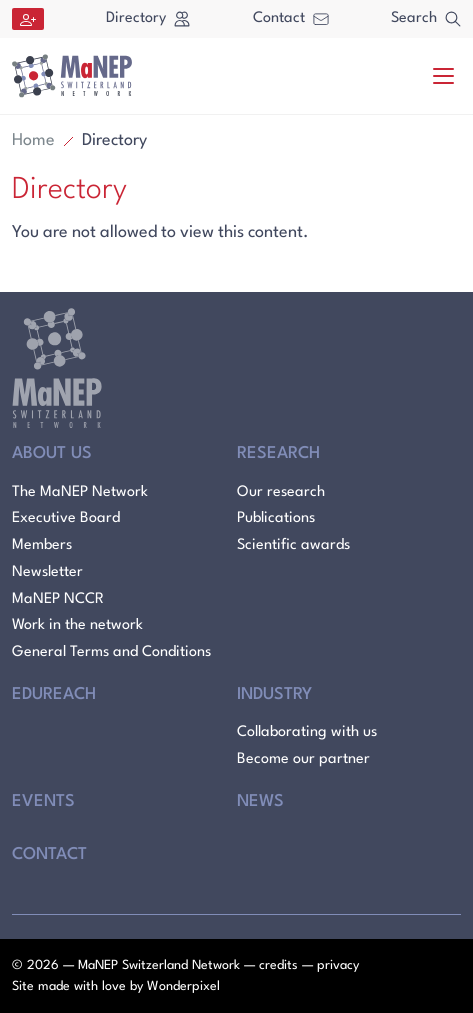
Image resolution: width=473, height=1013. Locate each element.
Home (33, 140)
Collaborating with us (307, 732)
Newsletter (47, 572)
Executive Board (66, 518)
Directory (148, 19)
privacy (338, 965)
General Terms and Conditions (111, 652)
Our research (281, 492)
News (260, 801)
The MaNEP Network (80, 492)
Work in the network (77, 625)
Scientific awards (293, 545)
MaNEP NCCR (58, 599)
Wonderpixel (183, 986)
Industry (274, 694)
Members (42, 545)
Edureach (54, 694)
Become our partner (303, 759)
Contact (291, 18)
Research (278, 453)
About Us (52, 453)
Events (43, 801)
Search (426, 19)
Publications (276, 518)
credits (278, 965)
